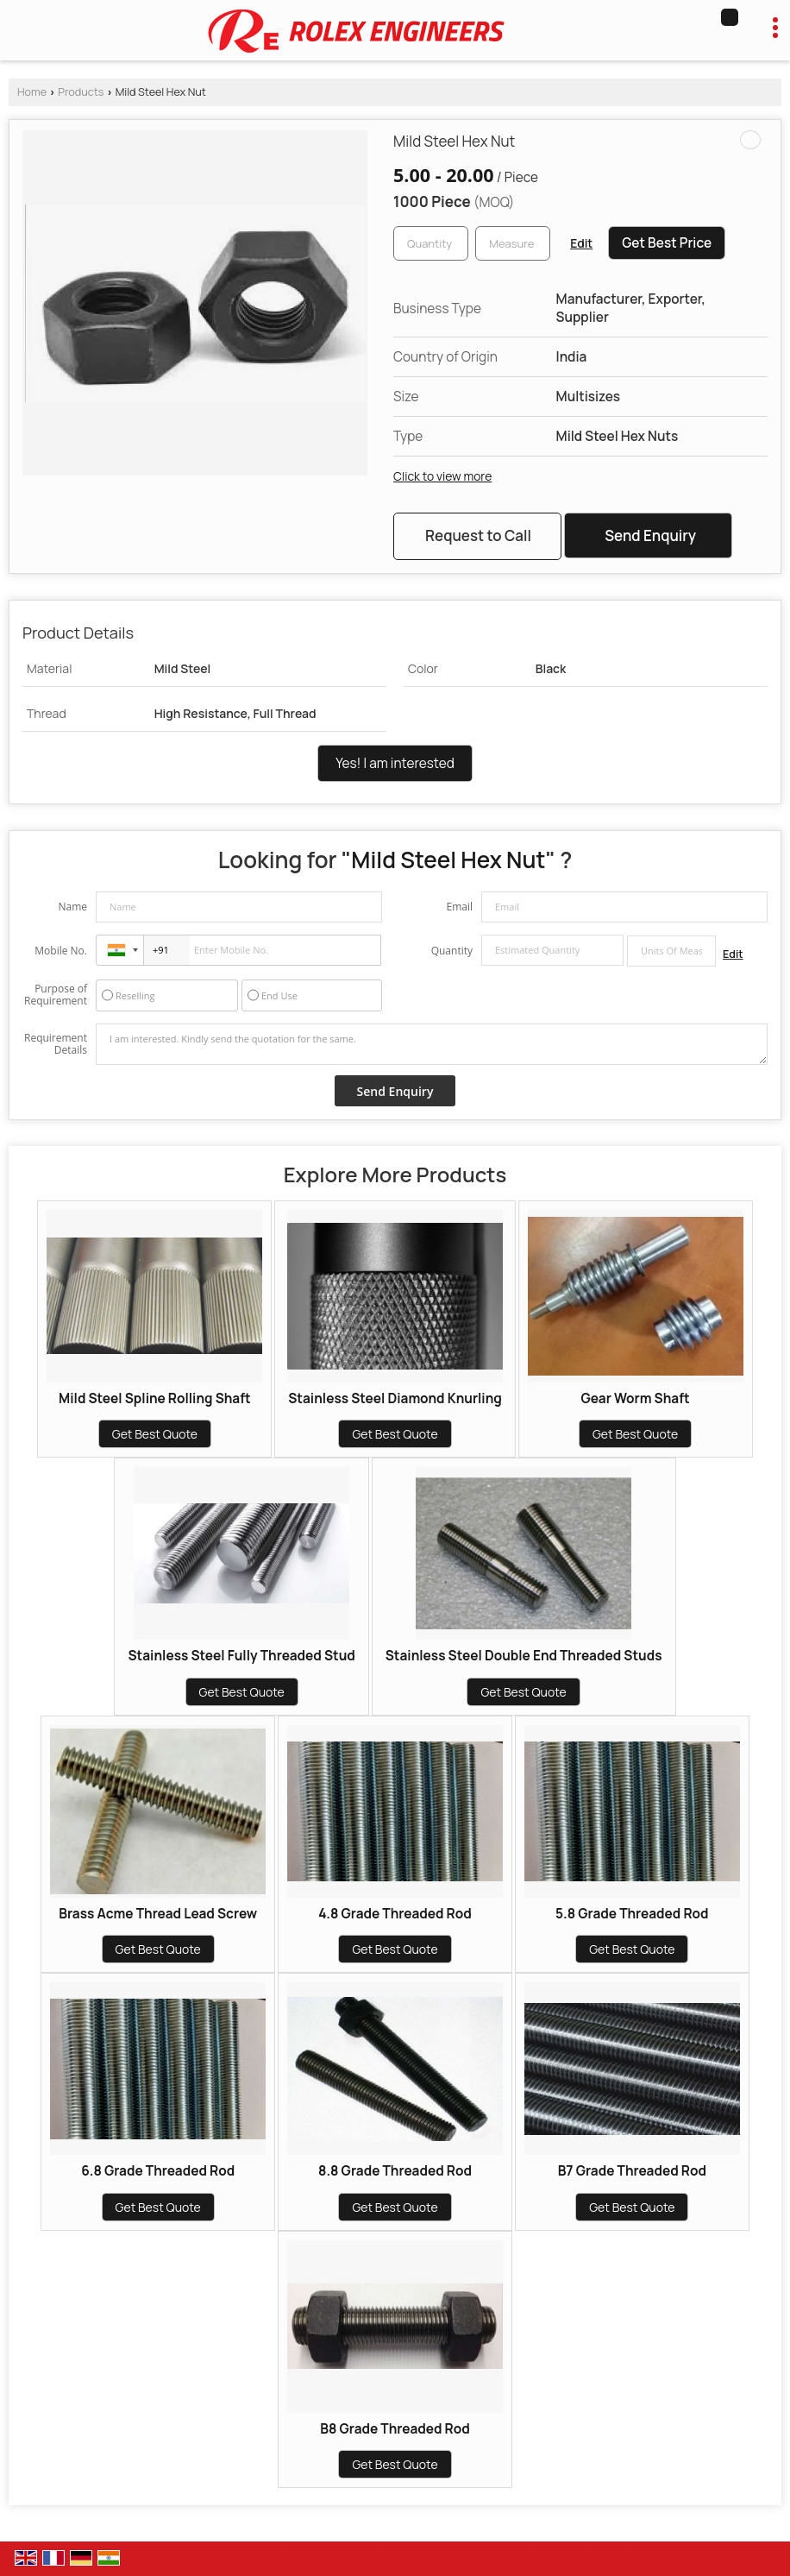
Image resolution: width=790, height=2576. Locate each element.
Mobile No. (60, 950)
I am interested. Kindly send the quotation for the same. (432, 1044)
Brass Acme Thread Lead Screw (158, 1914)
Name (72, 906)
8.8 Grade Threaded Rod (395, 2171)
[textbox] (512, 243)
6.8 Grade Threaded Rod (158, 2171)
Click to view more (442, 476)
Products (80, 92)
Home (32, 92)
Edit (581, 243)
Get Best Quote (155, 1434)
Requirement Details (55, 1044)
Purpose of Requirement (55, 995)
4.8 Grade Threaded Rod (395, 1914)
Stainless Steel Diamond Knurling (395, 1398)
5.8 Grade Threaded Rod (632, 1914)
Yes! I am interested (395, 763)
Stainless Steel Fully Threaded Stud (241, 1656)
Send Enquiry (650, 535)
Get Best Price (667, 243)
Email (459, 906)
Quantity (452, 950)
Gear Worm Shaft (634, 1398)
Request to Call (478, 535)
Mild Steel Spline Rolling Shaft (155, 1398)
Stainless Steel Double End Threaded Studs (524, 1656)
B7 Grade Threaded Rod (632, 2171)
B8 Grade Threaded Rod (395, 2429)
